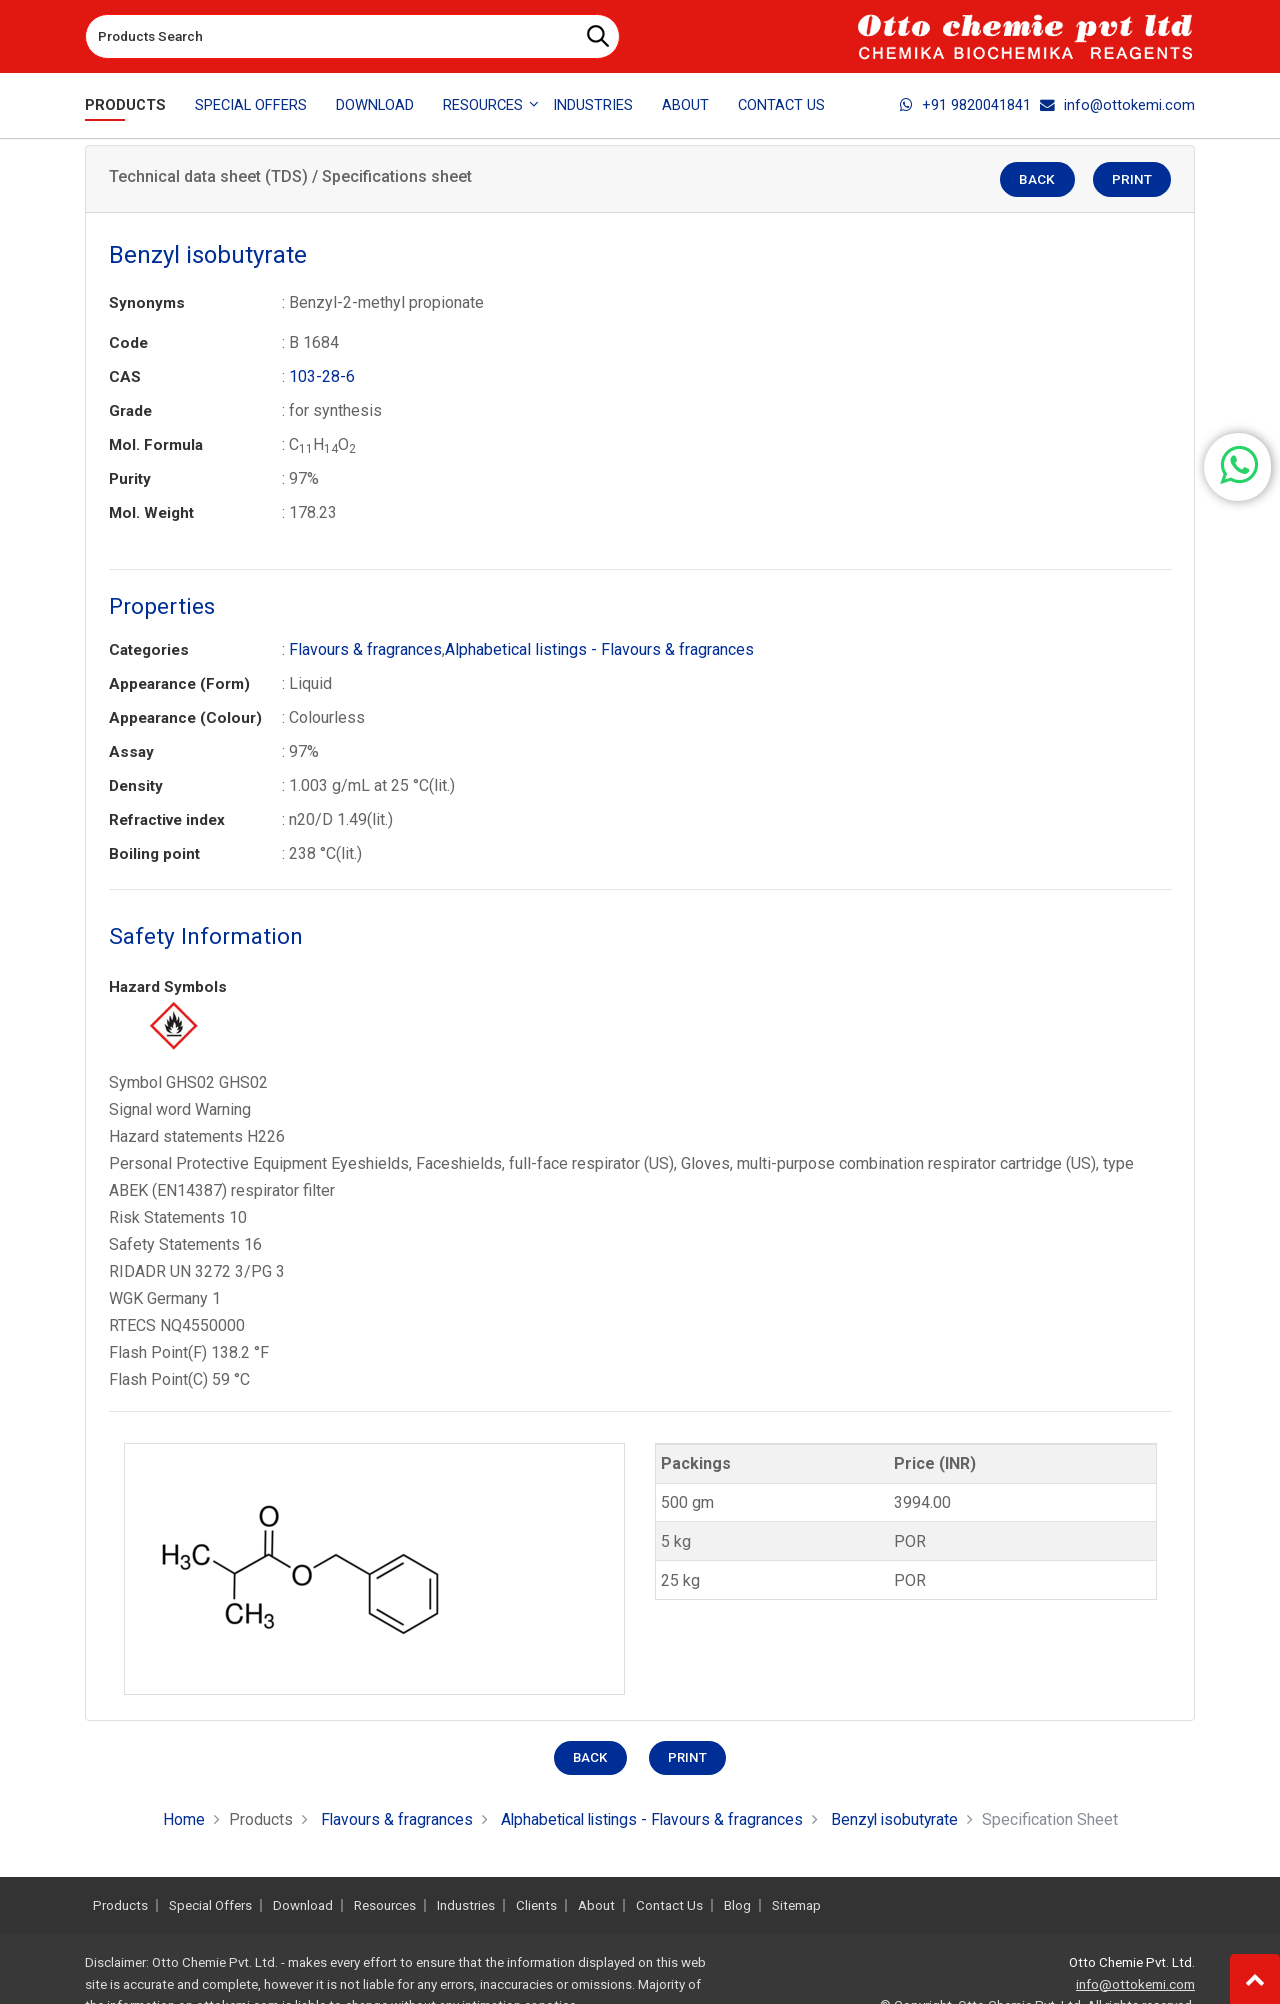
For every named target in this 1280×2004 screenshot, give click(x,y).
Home (178, 1819)
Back (1043, 180)
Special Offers (251, 105)
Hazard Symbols (168, 987)
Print (1133, 180)
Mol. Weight (151, 513)
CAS (125, 377)
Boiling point (154, 854)
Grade (130, 411)
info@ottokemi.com (1117, 105)
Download (375, 105)
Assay (131, 752)
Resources (385, 1905)
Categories (149, 650)
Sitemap (796, 1905)
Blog (737, 1905)
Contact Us (781, 105)
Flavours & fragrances (365, 649)
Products (125, 105)
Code (128, 343)
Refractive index (167, 820)
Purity (130, 479)
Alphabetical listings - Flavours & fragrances (599, 649)
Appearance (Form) (179, 684)
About (685, 105)
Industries (593, 105)
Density (136, 786)
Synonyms (147, 303)
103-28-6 (322, 376)
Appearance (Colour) (185, 718)
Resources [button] (483, 105)
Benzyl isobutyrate (898, 1819)
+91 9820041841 (965, 105)
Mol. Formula (156, 445)
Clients (536, 1905)
